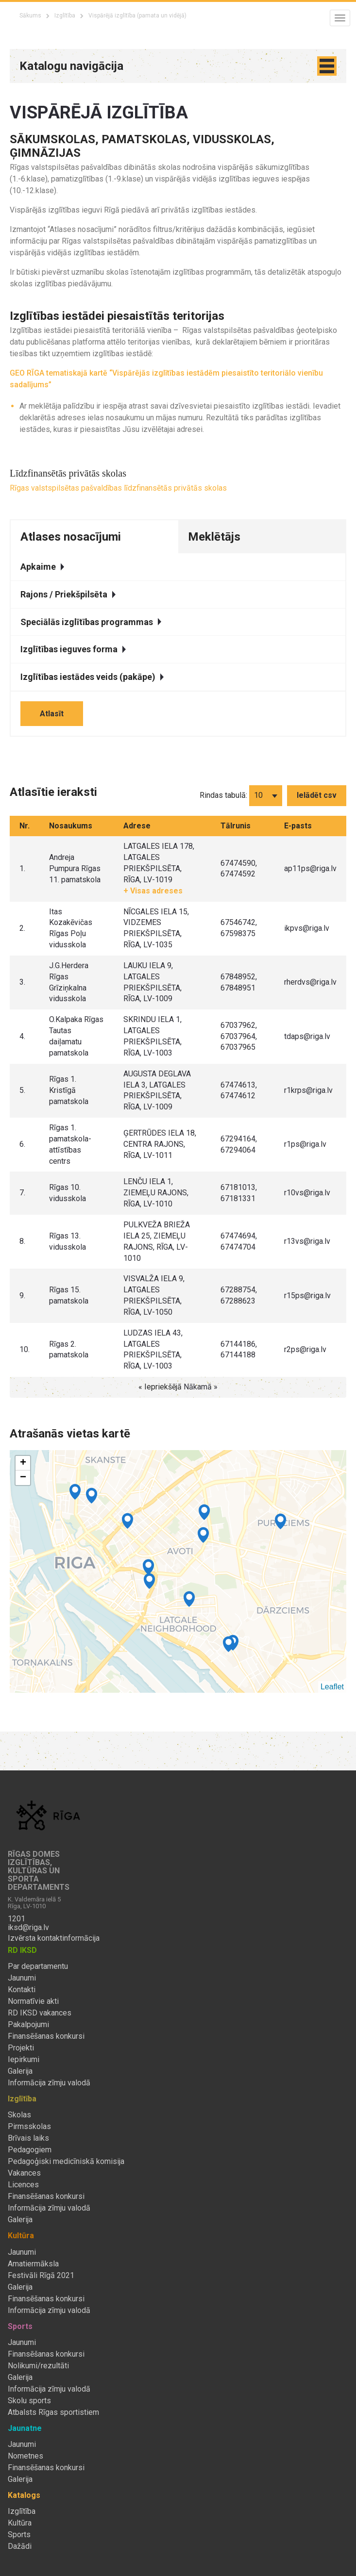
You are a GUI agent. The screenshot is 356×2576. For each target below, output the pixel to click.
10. (24, 1349)
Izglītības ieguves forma (73, 649)
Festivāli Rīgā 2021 (41, 2275)
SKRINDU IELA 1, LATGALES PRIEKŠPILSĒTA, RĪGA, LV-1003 (152, 1036)
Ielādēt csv (317, 795)
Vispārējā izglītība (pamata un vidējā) (137, 15)
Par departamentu (38, 1966)
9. (22, 1295)
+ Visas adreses (153, 890)
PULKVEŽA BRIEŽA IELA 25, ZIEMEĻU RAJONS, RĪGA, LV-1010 (156, 1241)
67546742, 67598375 (238, 928)
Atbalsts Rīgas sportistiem (53, 2412)
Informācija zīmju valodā (49, 2083)
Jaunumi (22, 1978)
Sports (19, 2534)
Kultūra (20, 2523)
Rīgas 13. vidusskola (67, 1241)
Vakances (24, 2173)
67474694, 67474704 (238, 1241)
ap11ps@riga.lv (310, 868)
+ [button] (23, 1463)
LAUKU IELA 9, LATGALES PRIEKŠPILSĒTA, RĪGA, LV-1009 (152, 982)
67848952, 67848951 (238, 982)
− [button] (23, 1477)
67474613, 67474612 (238, 1090)
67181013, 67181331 (238, 1193)
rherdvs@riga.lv (310, 982)
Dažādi (20, 2546)
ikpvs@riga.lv (306, 928)
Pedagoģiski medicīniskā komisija (66, 2161)
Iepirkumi (23, 2059)
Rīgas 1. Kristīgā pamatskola (68, 1090)
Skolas (19, 2115)
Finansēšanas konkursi (46, 2036)
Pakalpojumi (28, 2024)
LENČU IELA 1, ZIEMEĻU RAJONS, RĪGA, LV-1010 (155, 1192)
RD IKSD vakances (39, 2013)
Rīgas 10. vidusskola (67, 1193)
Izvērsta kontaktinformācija (54, 1938)
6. (22, 1144)
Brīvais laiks (28, 2138)
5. (22, 1090)
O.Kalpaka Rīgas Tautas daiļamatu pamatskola (76, 1036)
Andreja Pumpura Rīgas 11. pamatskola (75, 868)
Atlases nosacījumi (70, 537)
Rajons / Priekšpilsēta (68, 594)
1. (22, 868)
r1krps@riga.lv (308, 1090)
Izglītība (64, 15)
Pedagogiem (29, 2150)
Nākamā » (201, 1386)
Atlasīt (52, 713)
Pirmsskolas (29, 2126)
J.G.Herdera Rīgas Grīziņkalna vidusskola (68, 982)
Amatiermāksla (33, 2264)
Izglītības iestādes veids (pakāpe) (92, 677)
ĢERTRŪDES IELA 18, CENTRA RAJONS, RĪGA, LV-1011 (159, 1144)
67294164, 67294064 (238, 1144)
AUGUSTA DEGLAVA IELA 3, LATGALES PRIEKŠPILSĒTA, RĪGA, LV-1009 (157, 1090)
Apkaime (42, 566)
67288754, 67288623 (238, 1295)
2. (22, 928)
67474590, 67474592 (238, 869)
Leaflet (332, 1687)
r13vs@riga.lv (307, 1241)
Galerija (20, 2071)
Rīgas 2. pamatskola (68, 1349)
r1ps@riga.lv (305, 1144)
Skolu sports (29, 2400)
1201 (16, 1918)
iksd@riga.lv (28, 1927)
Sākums (30, 15)
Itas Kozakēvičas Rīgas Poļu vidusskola (70, 928)
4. (22, 1036)
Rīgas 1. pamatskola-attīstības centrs (70, 1144)
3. (22, 982)
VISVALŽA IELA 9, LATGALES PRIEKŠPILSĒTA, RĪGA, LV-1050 (154, 1295)
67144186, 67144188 (238, 1349)
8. (22, 1241)
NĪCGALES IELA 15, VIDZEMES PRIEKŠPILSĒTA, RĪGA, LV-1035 (156, 928)
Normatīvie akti (33, 2001)
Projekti (21, 2048)
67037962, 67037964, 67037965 (238, 1036)
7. (22, 1192)
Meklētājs (214, 537)
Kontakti (21, 1989)
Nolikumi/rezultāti (38, 2365)
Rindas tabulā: (223, 795)
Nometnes (25, 2456)
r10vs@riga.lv (307, 1192)
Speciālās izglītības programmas (90, 622)
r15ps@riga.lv (307, 1295)
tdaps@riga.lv (307, 1036)
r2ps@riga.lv (305, 1349)
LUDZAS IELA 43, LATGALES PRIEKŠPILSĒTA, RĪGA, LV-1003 (153, 1349)
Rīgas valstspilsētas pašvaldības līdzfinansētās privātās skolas (118, 488)
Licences (23, 2184)
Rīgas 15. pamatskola (68, 1295)
